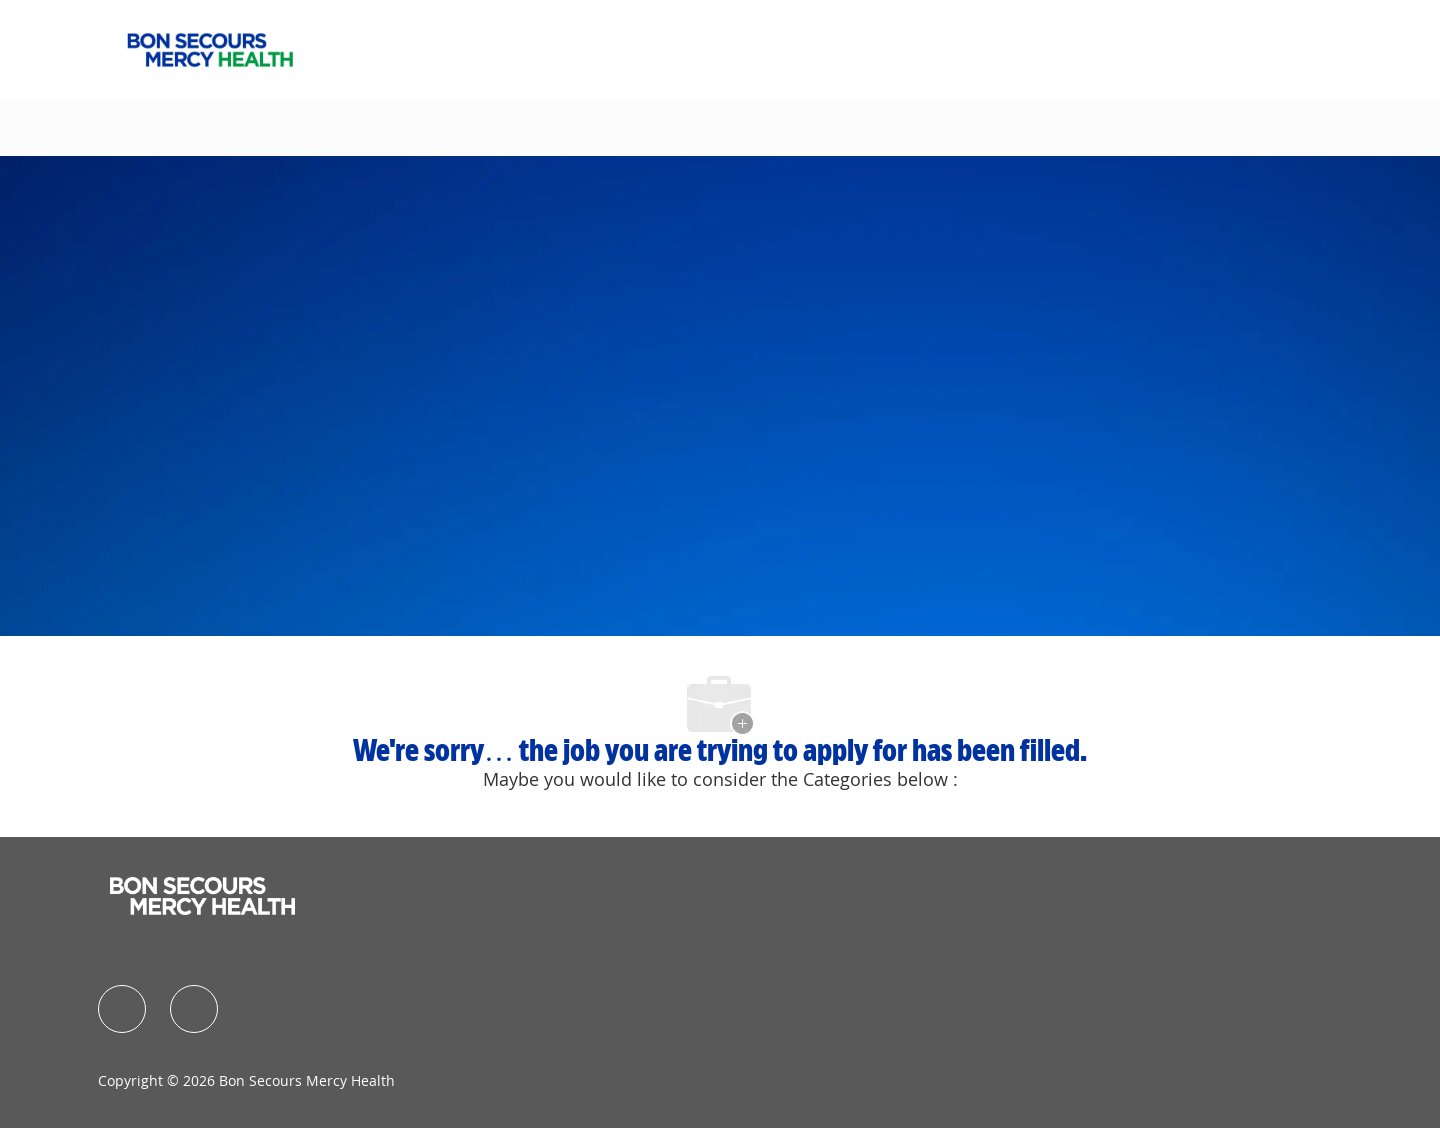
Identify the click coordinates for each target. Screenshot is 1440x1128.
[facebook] (122, 1009)
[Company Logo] (210, 48)
